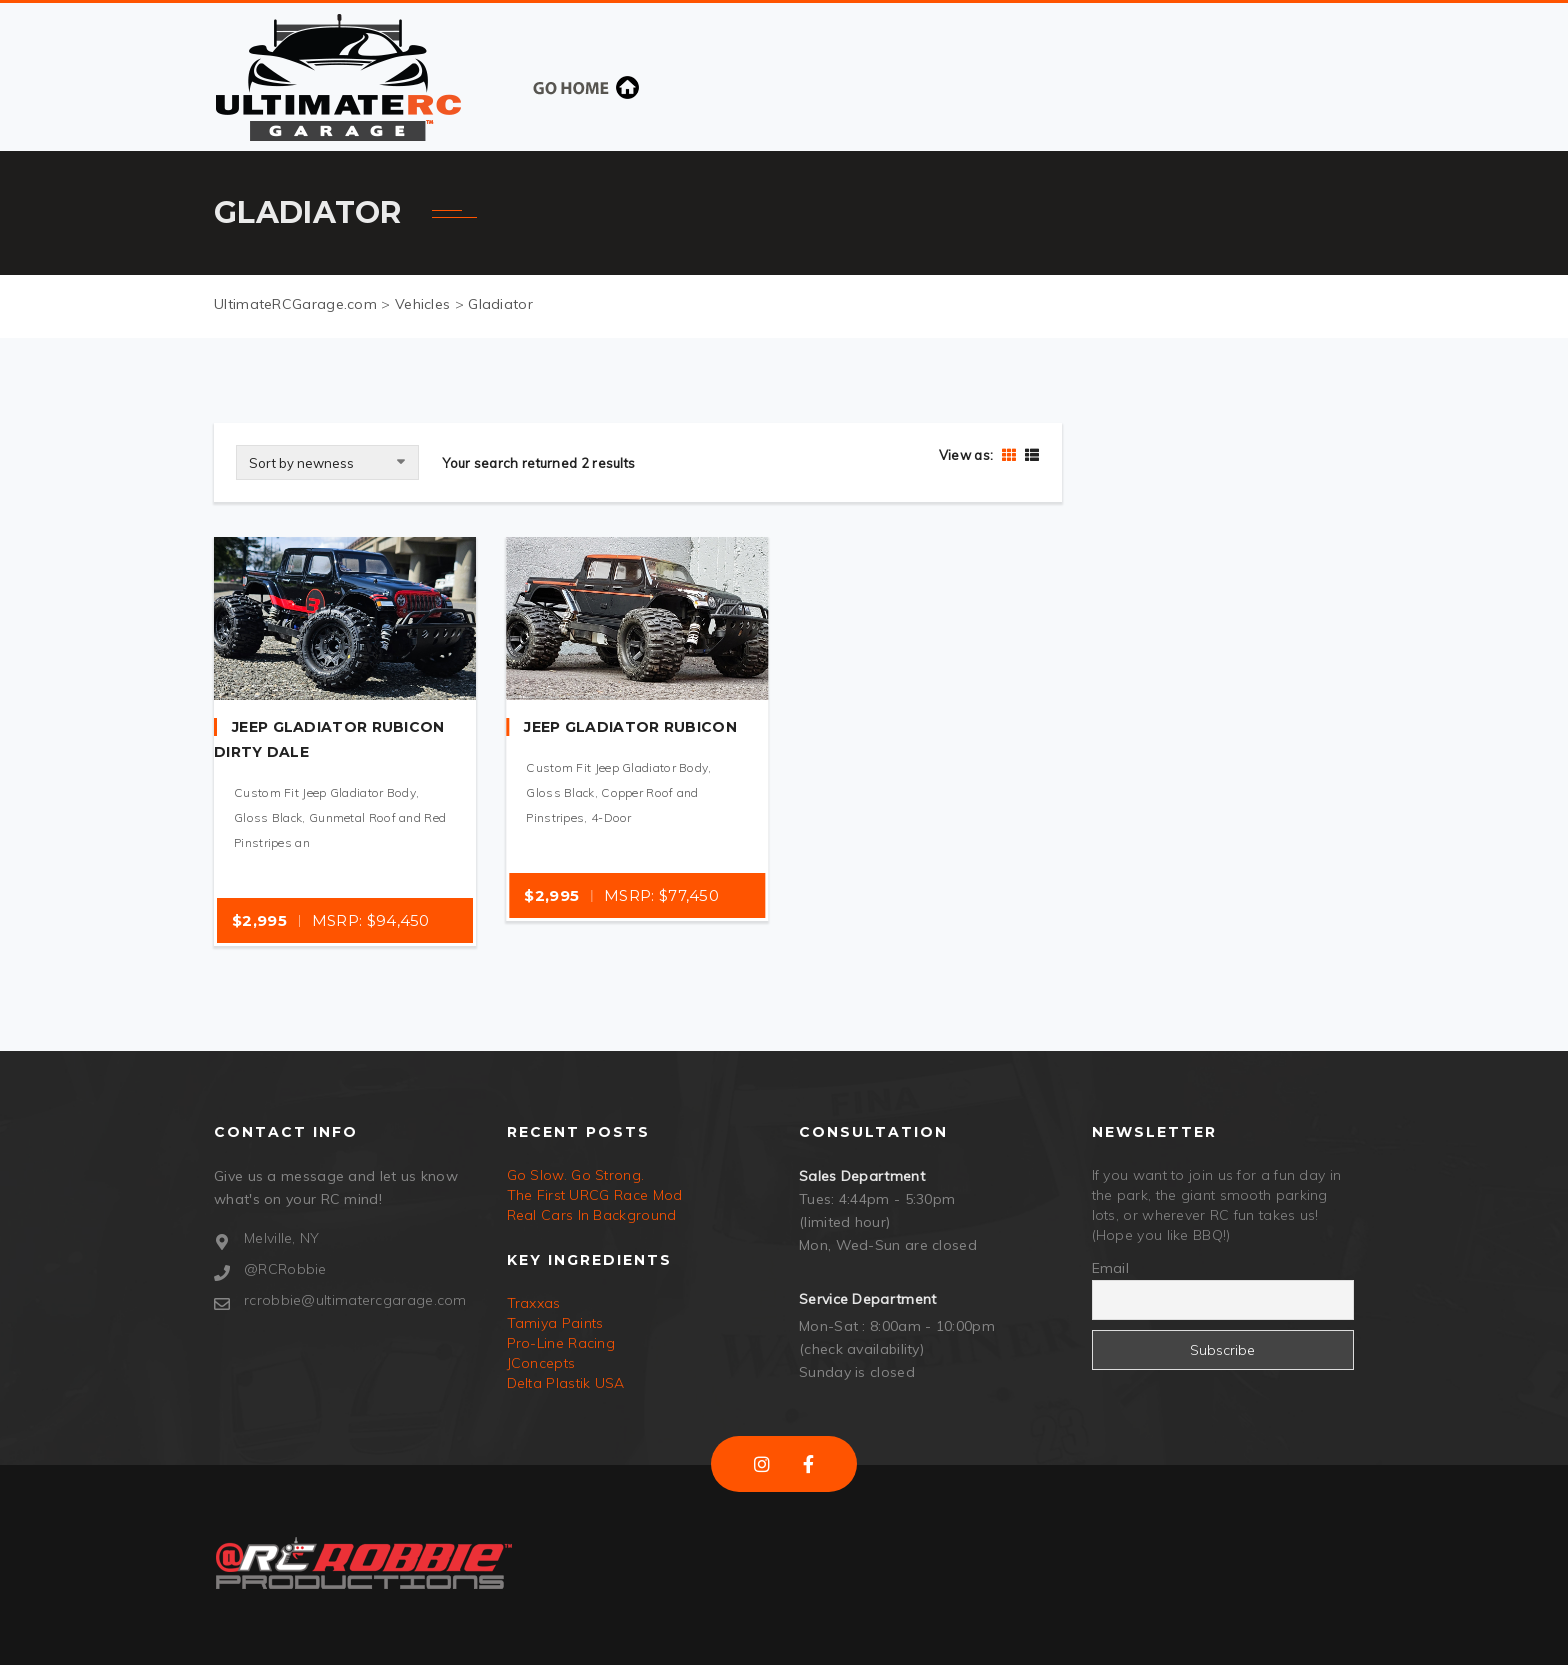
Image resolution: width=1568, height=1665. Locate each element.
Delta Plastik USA (566, 1383)
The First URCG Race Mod (595, 1195)
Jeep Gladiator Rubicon (630, 727)
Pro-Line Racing (561, 1343)
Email (1111, 1268)
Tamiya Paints (555, 1323)
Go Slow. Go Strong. (576, 1175)
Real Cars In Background (592, 1215)
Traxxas (534, 1303)
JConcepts (541, 1363)
